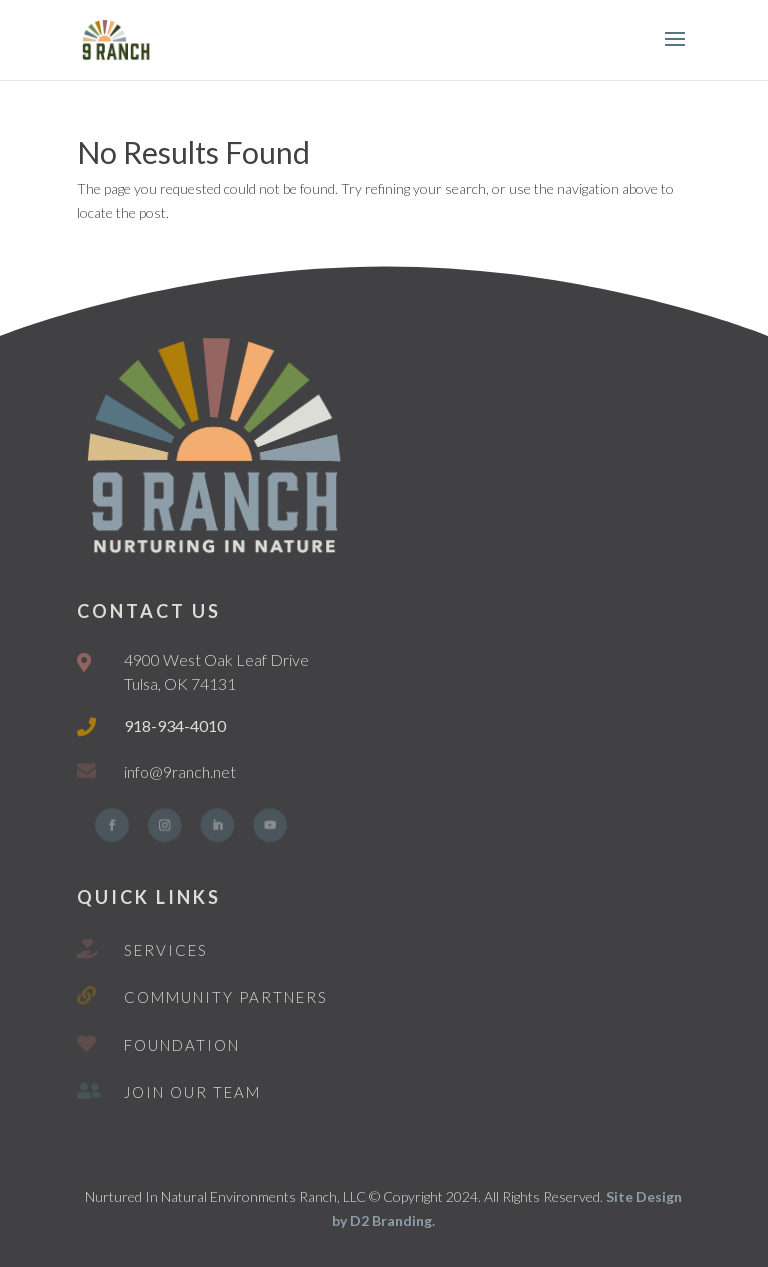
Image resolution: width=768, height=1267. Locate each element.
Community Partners (226, 997)
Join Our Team (192, 1092)
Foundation (182, 1045)
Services (166, 950)
